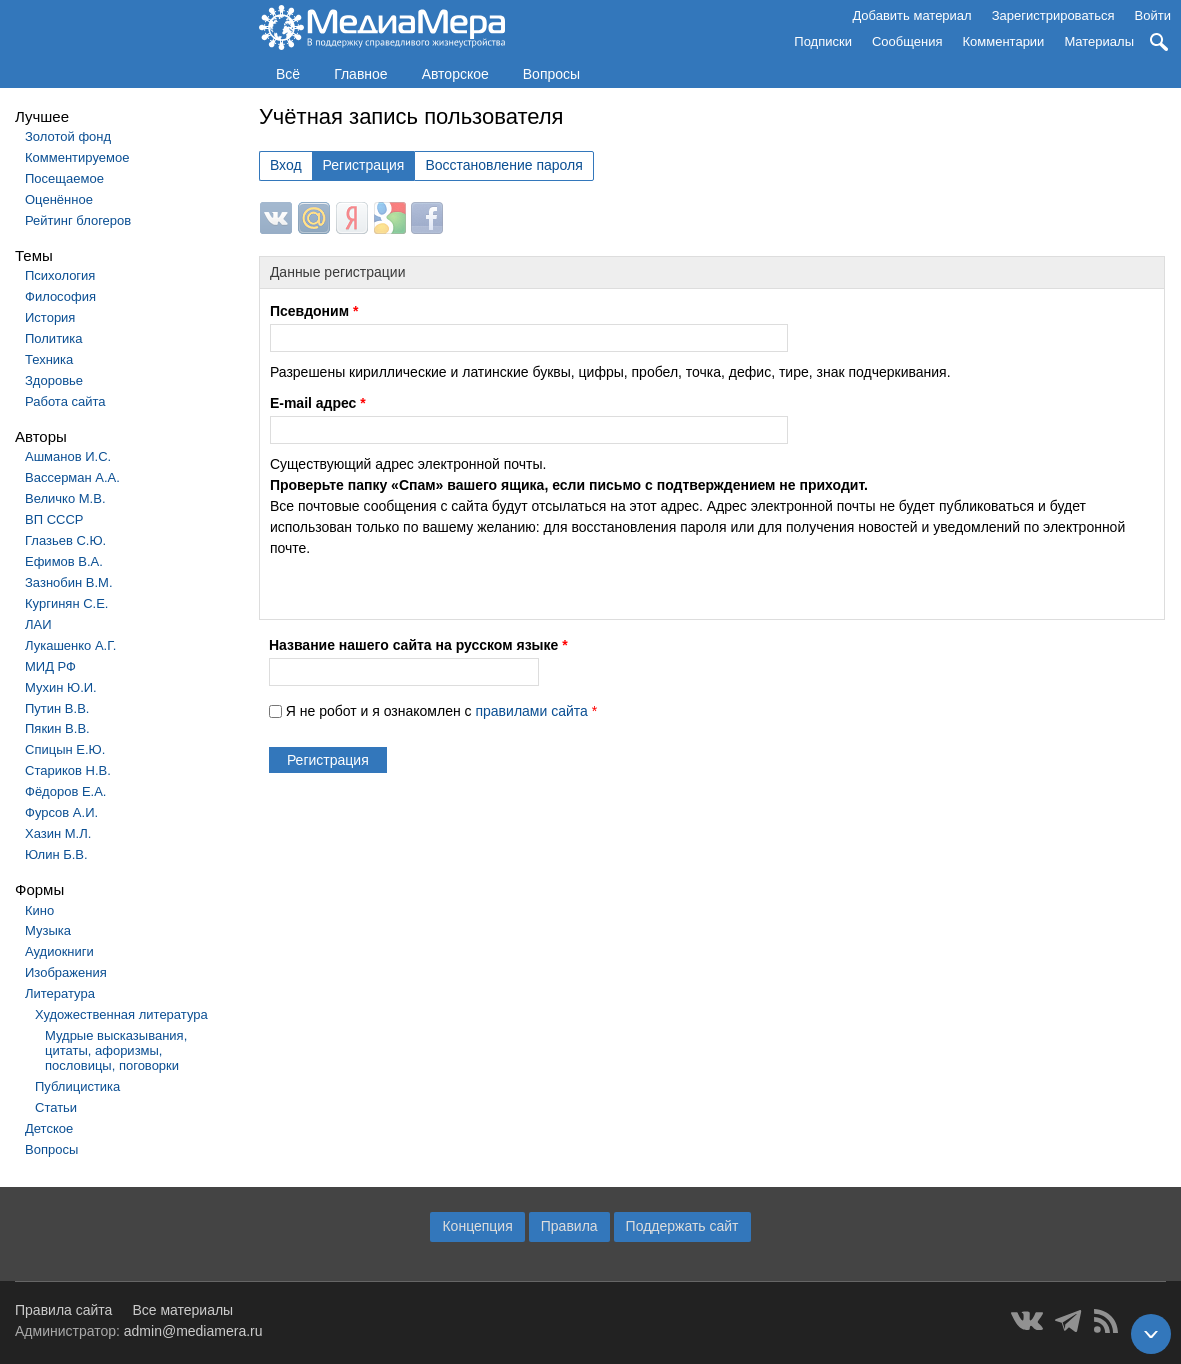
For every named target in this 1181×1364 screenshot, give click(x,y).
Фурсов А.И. (61, 812)
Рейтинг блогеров (78, 220)
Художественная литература (121, 1014)
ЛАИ (38, 624)
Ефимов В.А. (64, 561)
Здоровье (54, 380)
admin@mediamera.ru (193, 1331)
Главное (361, 74)
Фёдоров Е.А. (65, 791)
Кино (39, 910)
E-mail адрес (318, 403)
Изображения (66, 972)
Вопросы (551, 74)
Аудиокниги (59, 951)
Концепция (477, 1226)
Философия (60, 296)
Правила (569, 1226)
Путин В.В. (57, 708)
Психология (60, 275)
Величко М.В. (65, 498)
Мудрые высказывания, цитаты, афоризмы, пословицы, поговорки (116, 1050)
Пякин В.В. (57, 728)
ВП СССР (54, 519)
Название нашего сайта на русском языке (418, 645)
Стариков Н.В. (68, 770)
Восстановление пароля (503, 165)
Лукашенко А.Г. (70, 645)
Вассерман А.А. (72, 477)
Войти (1153, 15)
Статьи (56, 1107)
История (50, 317)
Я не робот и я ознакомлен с (441, 711)
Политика (54, 338)
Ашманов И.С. (68, 456)
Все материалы (182, 1310)
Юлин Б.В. (56, 854)
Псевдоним (314, 311)
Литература (60, 993)
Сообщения (907, 41)
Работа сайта (65, 401)
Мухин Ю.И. (61, 687)
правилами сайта (531, 711)
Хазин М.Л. (58, 833)
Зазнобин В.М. (69, 582)
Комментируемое (77, 157)
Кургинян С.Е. (66, 603)
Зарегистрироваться (1053, 15)
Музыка (48, 930)
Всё (288, 74)
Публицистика (77, 1086)
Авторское (455, 74)
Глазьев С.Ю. (65, 540)
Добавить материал (911, 15)
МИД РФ (50, 666)
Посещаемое (64, 178)
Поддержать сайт (682, 1226)
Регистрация (364, 165)
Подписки (823, 41)
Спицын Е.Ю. (65, 749)
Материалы (1099, 41)
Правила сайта (63, 1310)
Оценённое (59, 199)
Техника (49, 359)
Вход (286, 165)
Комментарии (1004, 41)
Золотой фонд (68, 136)
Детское (49, 1128)
